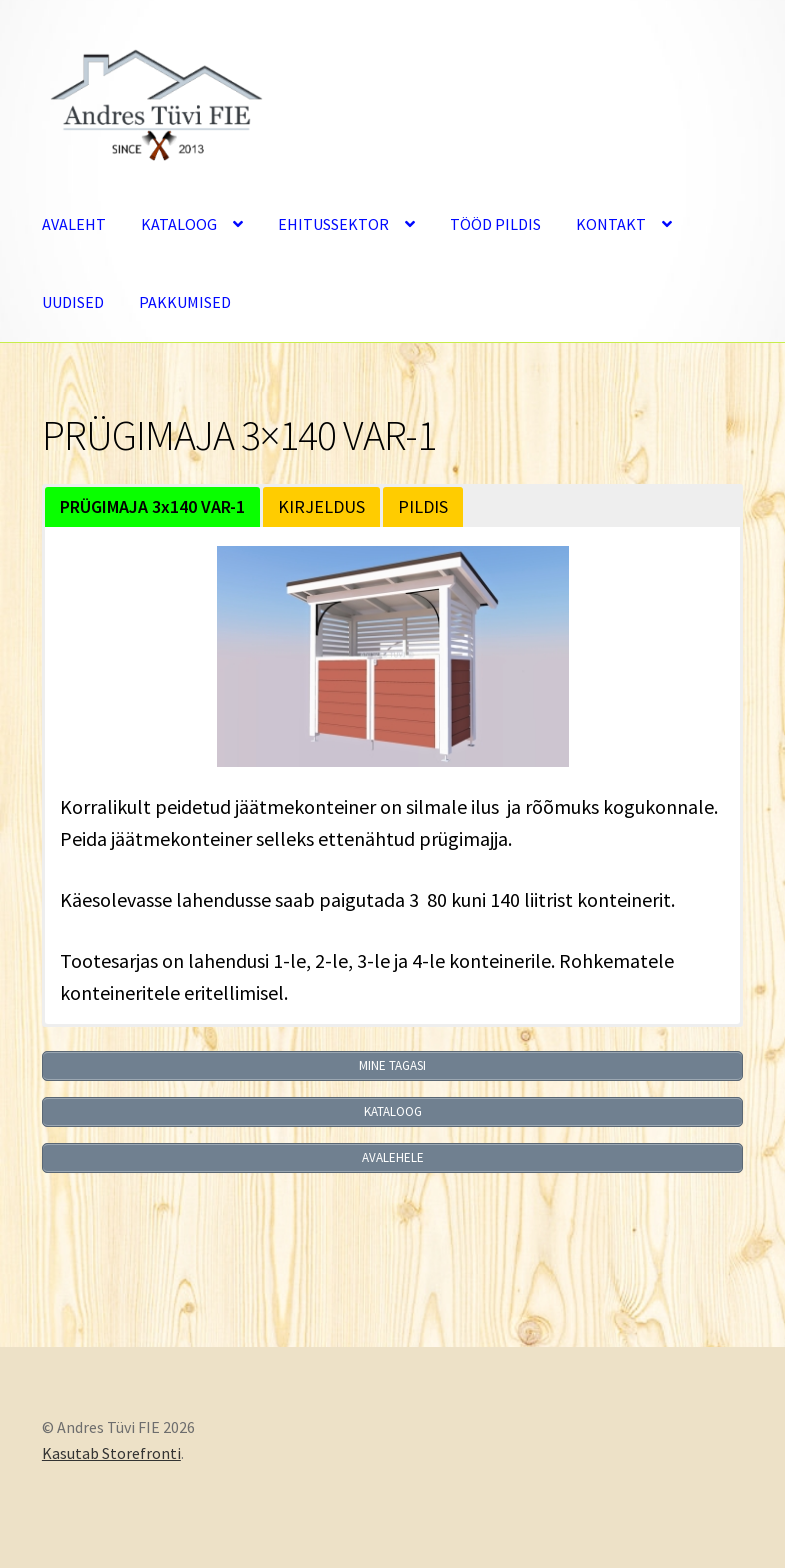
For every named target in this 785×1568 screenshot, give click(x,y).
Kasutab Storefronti (111, 1453)
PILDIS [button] (423, 506)
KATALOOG (179, 224)
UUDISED (73, 302)
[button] (152, 507)
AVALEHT (74, 224)
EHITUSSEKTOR (333, 224)
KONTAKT (611, 224)
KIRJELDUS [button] (321, 506)
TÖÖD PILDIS (495, 224)
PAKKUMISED (185, 302)
